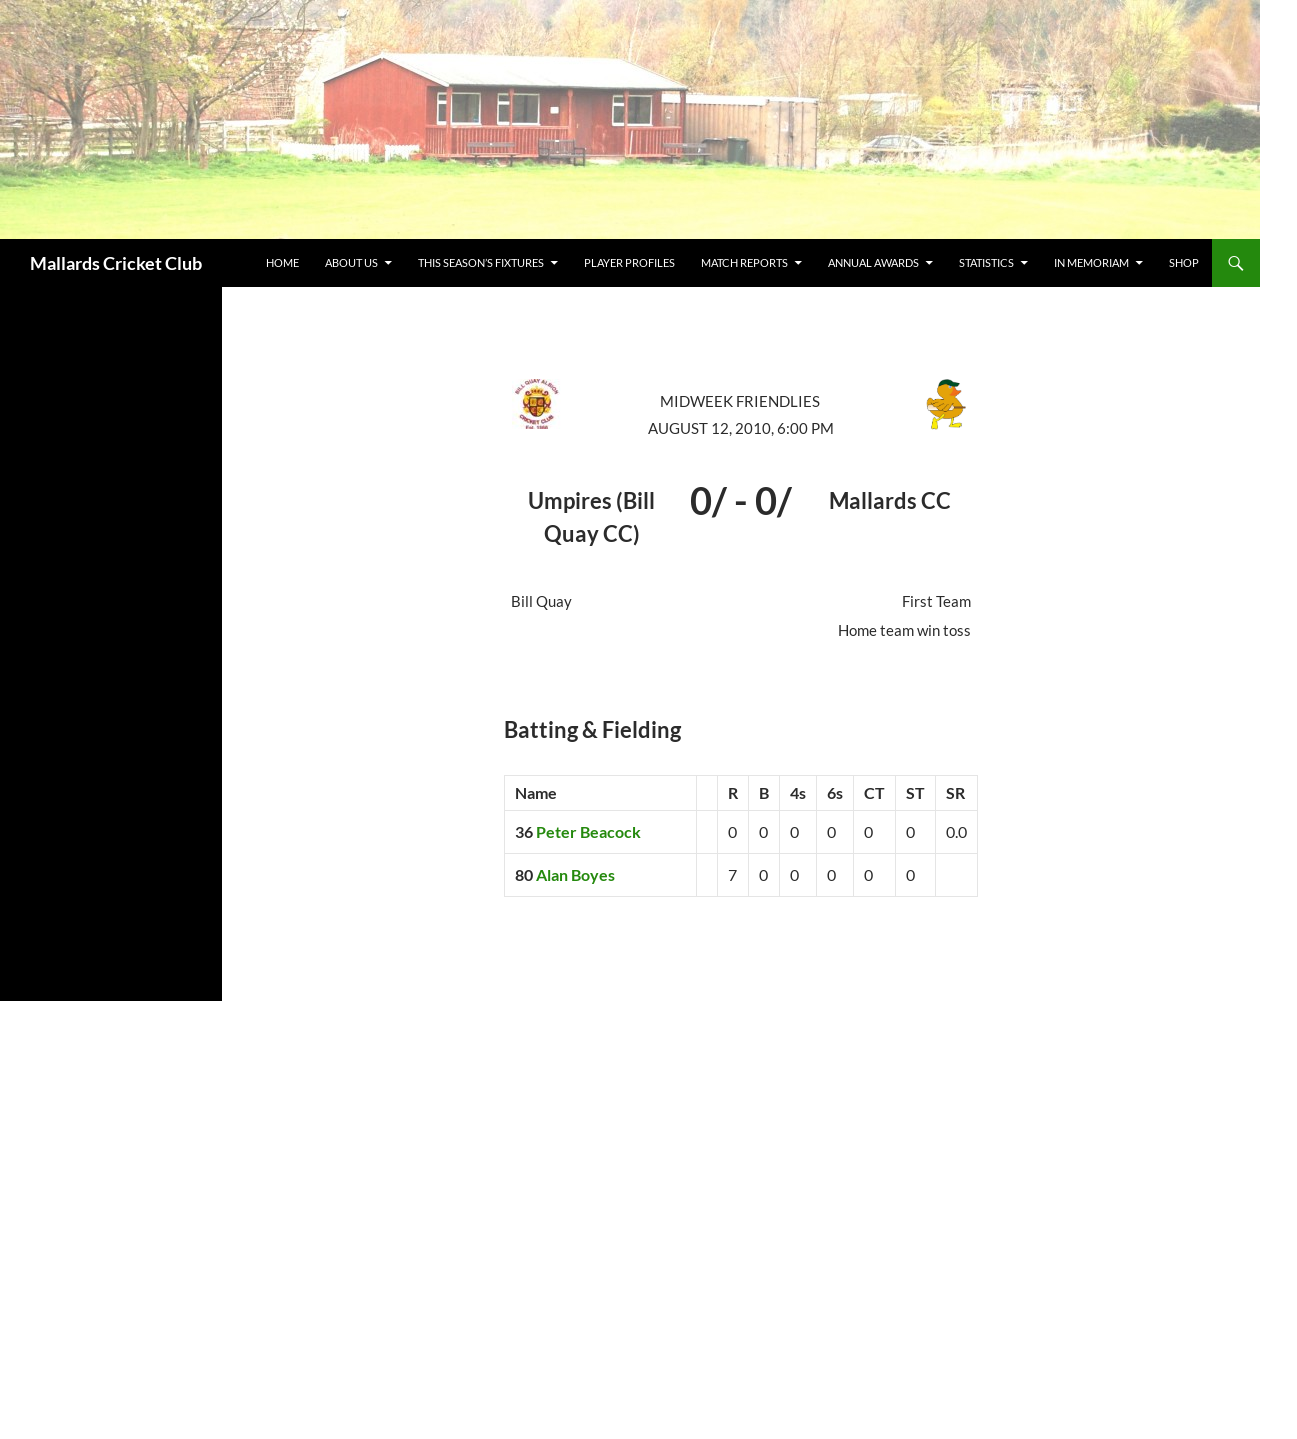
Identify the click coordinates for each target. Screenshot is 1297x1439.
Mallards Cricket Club (116, 263)
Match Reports (744, 262)
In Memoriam (1091, 262)
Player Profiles (629, 262)
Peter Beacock (588, 831)
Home (282, 262)
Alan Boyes (575, 874)
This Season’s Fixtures (481, 262)
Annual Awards (873, 262)
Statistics (986, 262)
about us (351, 262)
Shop (1184, 262)
